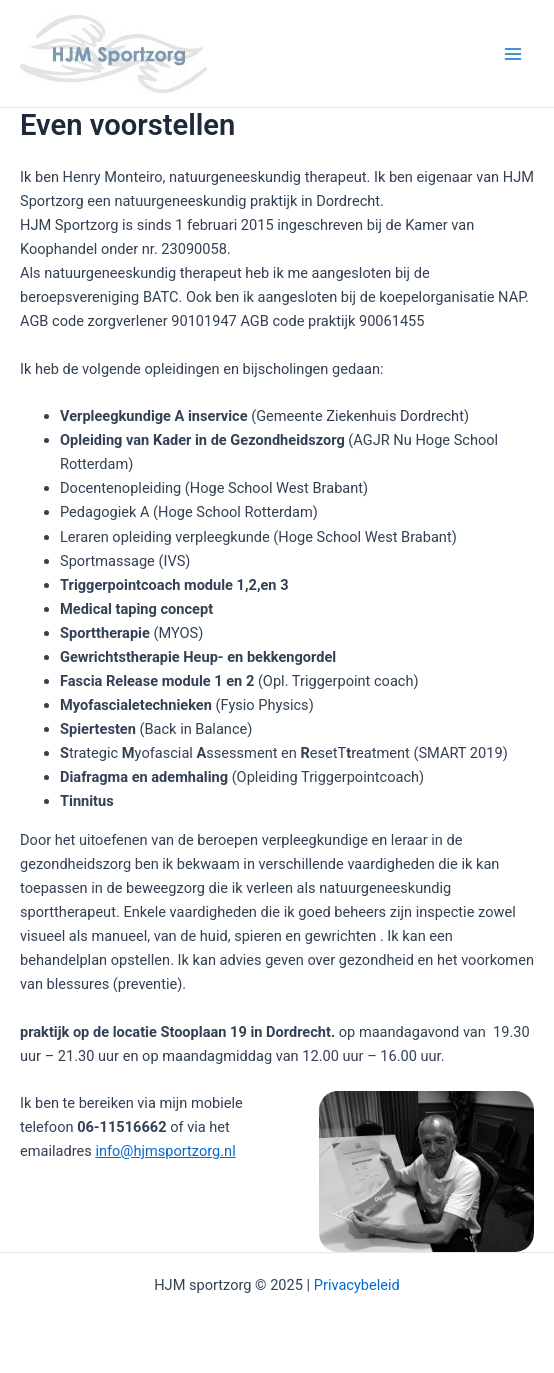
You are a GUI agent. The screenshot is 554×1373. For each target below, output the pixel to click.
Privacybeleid (357, 1285)
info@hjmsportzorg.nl (165, 1151)
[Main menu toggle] (513, 54)
